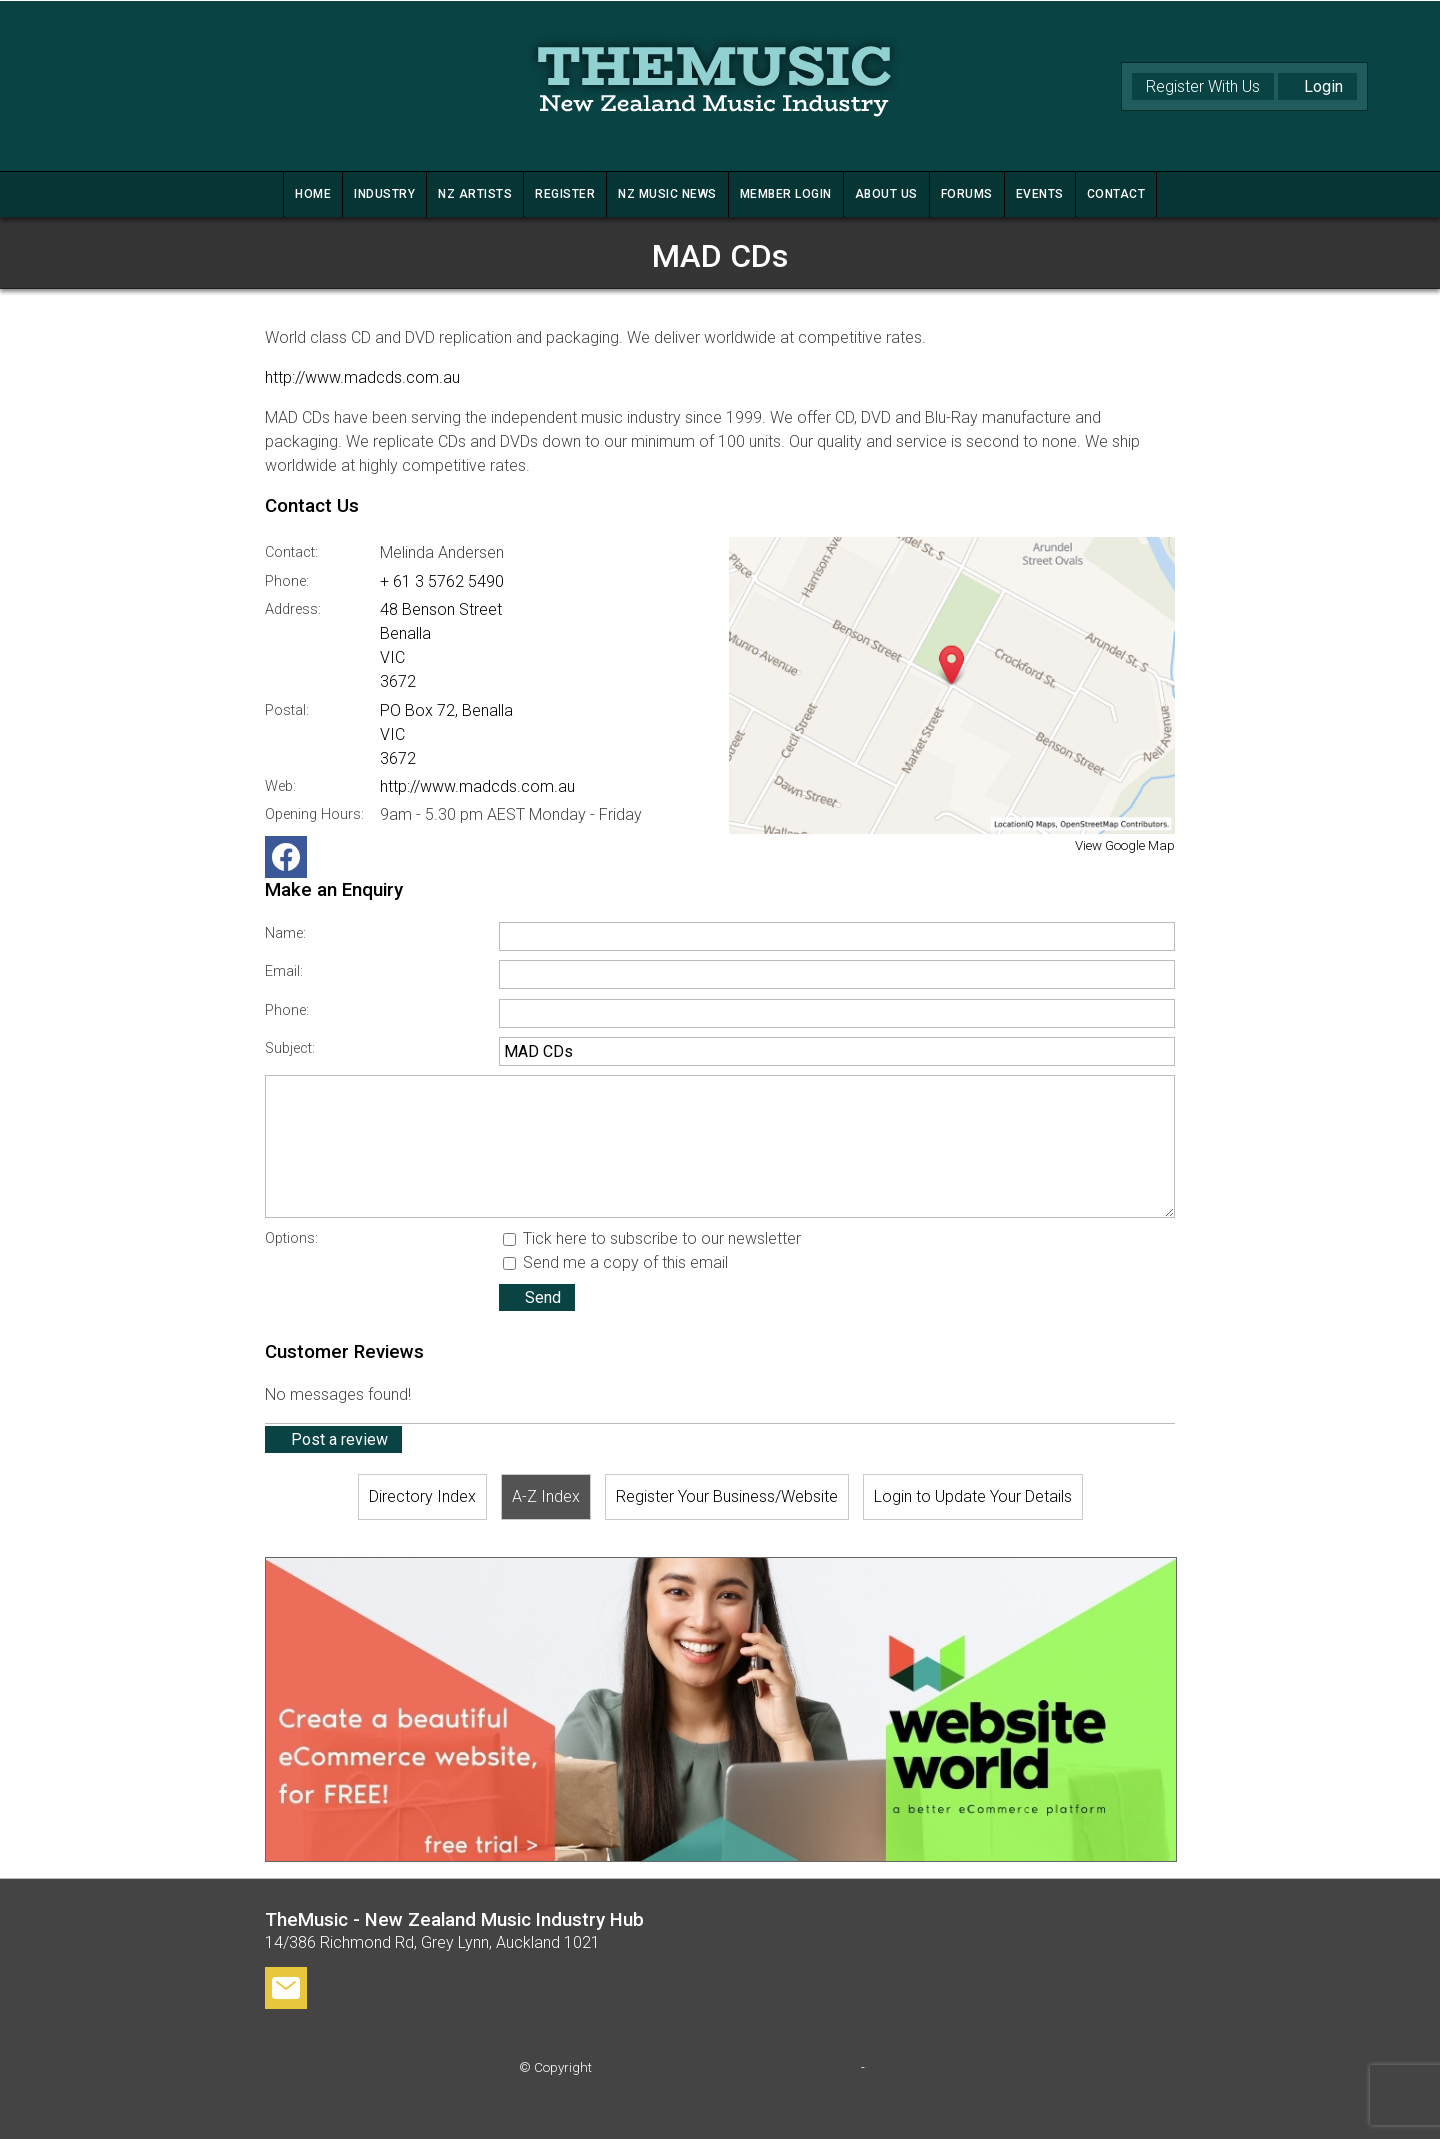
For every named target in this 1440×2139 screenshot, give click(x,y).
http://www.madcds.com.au (362, 377)
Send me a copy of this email (615, 1262)
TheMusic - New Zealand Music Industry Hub (726, 2067)
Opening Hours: (314, 814)
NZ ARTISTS (475, 194)
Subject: (290, 1048)
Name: (285, 933)
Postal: (287, 710)
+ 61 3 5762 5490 (442, 581)
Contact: (291, 552)
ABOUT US (886, 194)
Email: (284, 971)
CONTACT (1116, 194)
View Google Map (1125, 845)
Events (1040, 194)
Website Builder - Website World (720, 2107)
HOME (313, 194)
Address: (293, 609)
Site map (894, 2067)
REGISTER (565, 194)
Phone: (287, 581)
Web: (280, 786)
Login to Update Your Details (973, 1496)
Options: (291, 1238)
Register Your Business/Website (727, 1496)
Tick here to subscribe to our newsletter (652, 1238)
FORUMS (967, 194)
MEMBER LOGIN (786, 194)
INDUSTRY (384, 194)
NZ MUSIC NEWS (667, 194)
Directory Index (422, 1496)
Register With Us (1203, 86)
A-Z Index (546, 1496)
